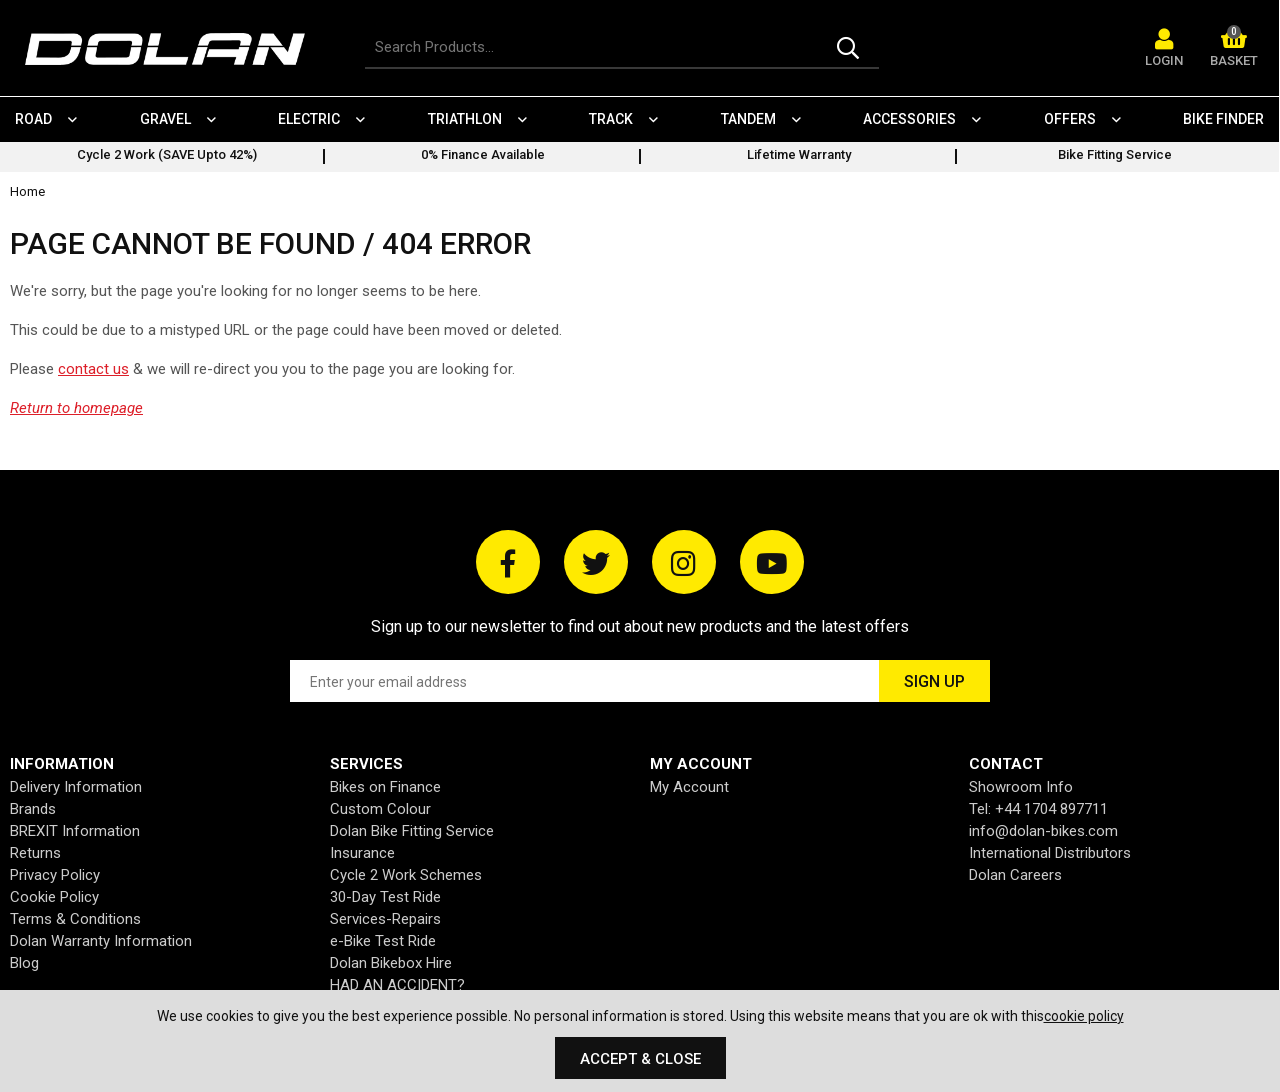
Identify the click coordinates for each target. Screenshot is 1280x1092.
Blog (24, 963)
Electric (309, 119)
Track (611, 119)
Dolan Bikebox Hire (391, 963)
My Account (689, 787)
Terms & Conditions (75, 919)
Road (33, 119)
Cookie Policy (54, 897)
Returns (35, 853)
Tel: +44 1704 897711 (1038, 809)
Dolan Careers (1015, 875)
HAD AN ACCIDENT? (397, 985)
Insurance (362, 853)
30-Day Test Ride (385, 897)
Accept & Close (640, 1059)
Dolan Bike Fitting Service (412, 831)
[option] (167, 157)
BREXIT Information (75, 831)
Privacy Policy (55, 875)
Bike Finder (1223, 119)
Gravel (165, 119)
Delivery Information (76, 787)
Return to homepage (76, 408)
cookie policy (1084, 1016)
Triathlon (465, 119)
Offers (1070, 119)
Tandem (748, 119)
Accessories (909, 119)
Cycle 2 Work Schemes (406, 875)
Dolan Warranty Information (101, 941)
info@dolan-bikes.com (1043, 831)
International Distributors (1050, 853)
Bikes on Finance (385, 787)
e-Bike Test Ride (383, 941)
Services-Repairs (385, 919)
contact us (93, 369)
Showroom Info (1021, 787)
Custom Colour (380, 809)
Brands (33, 809)
